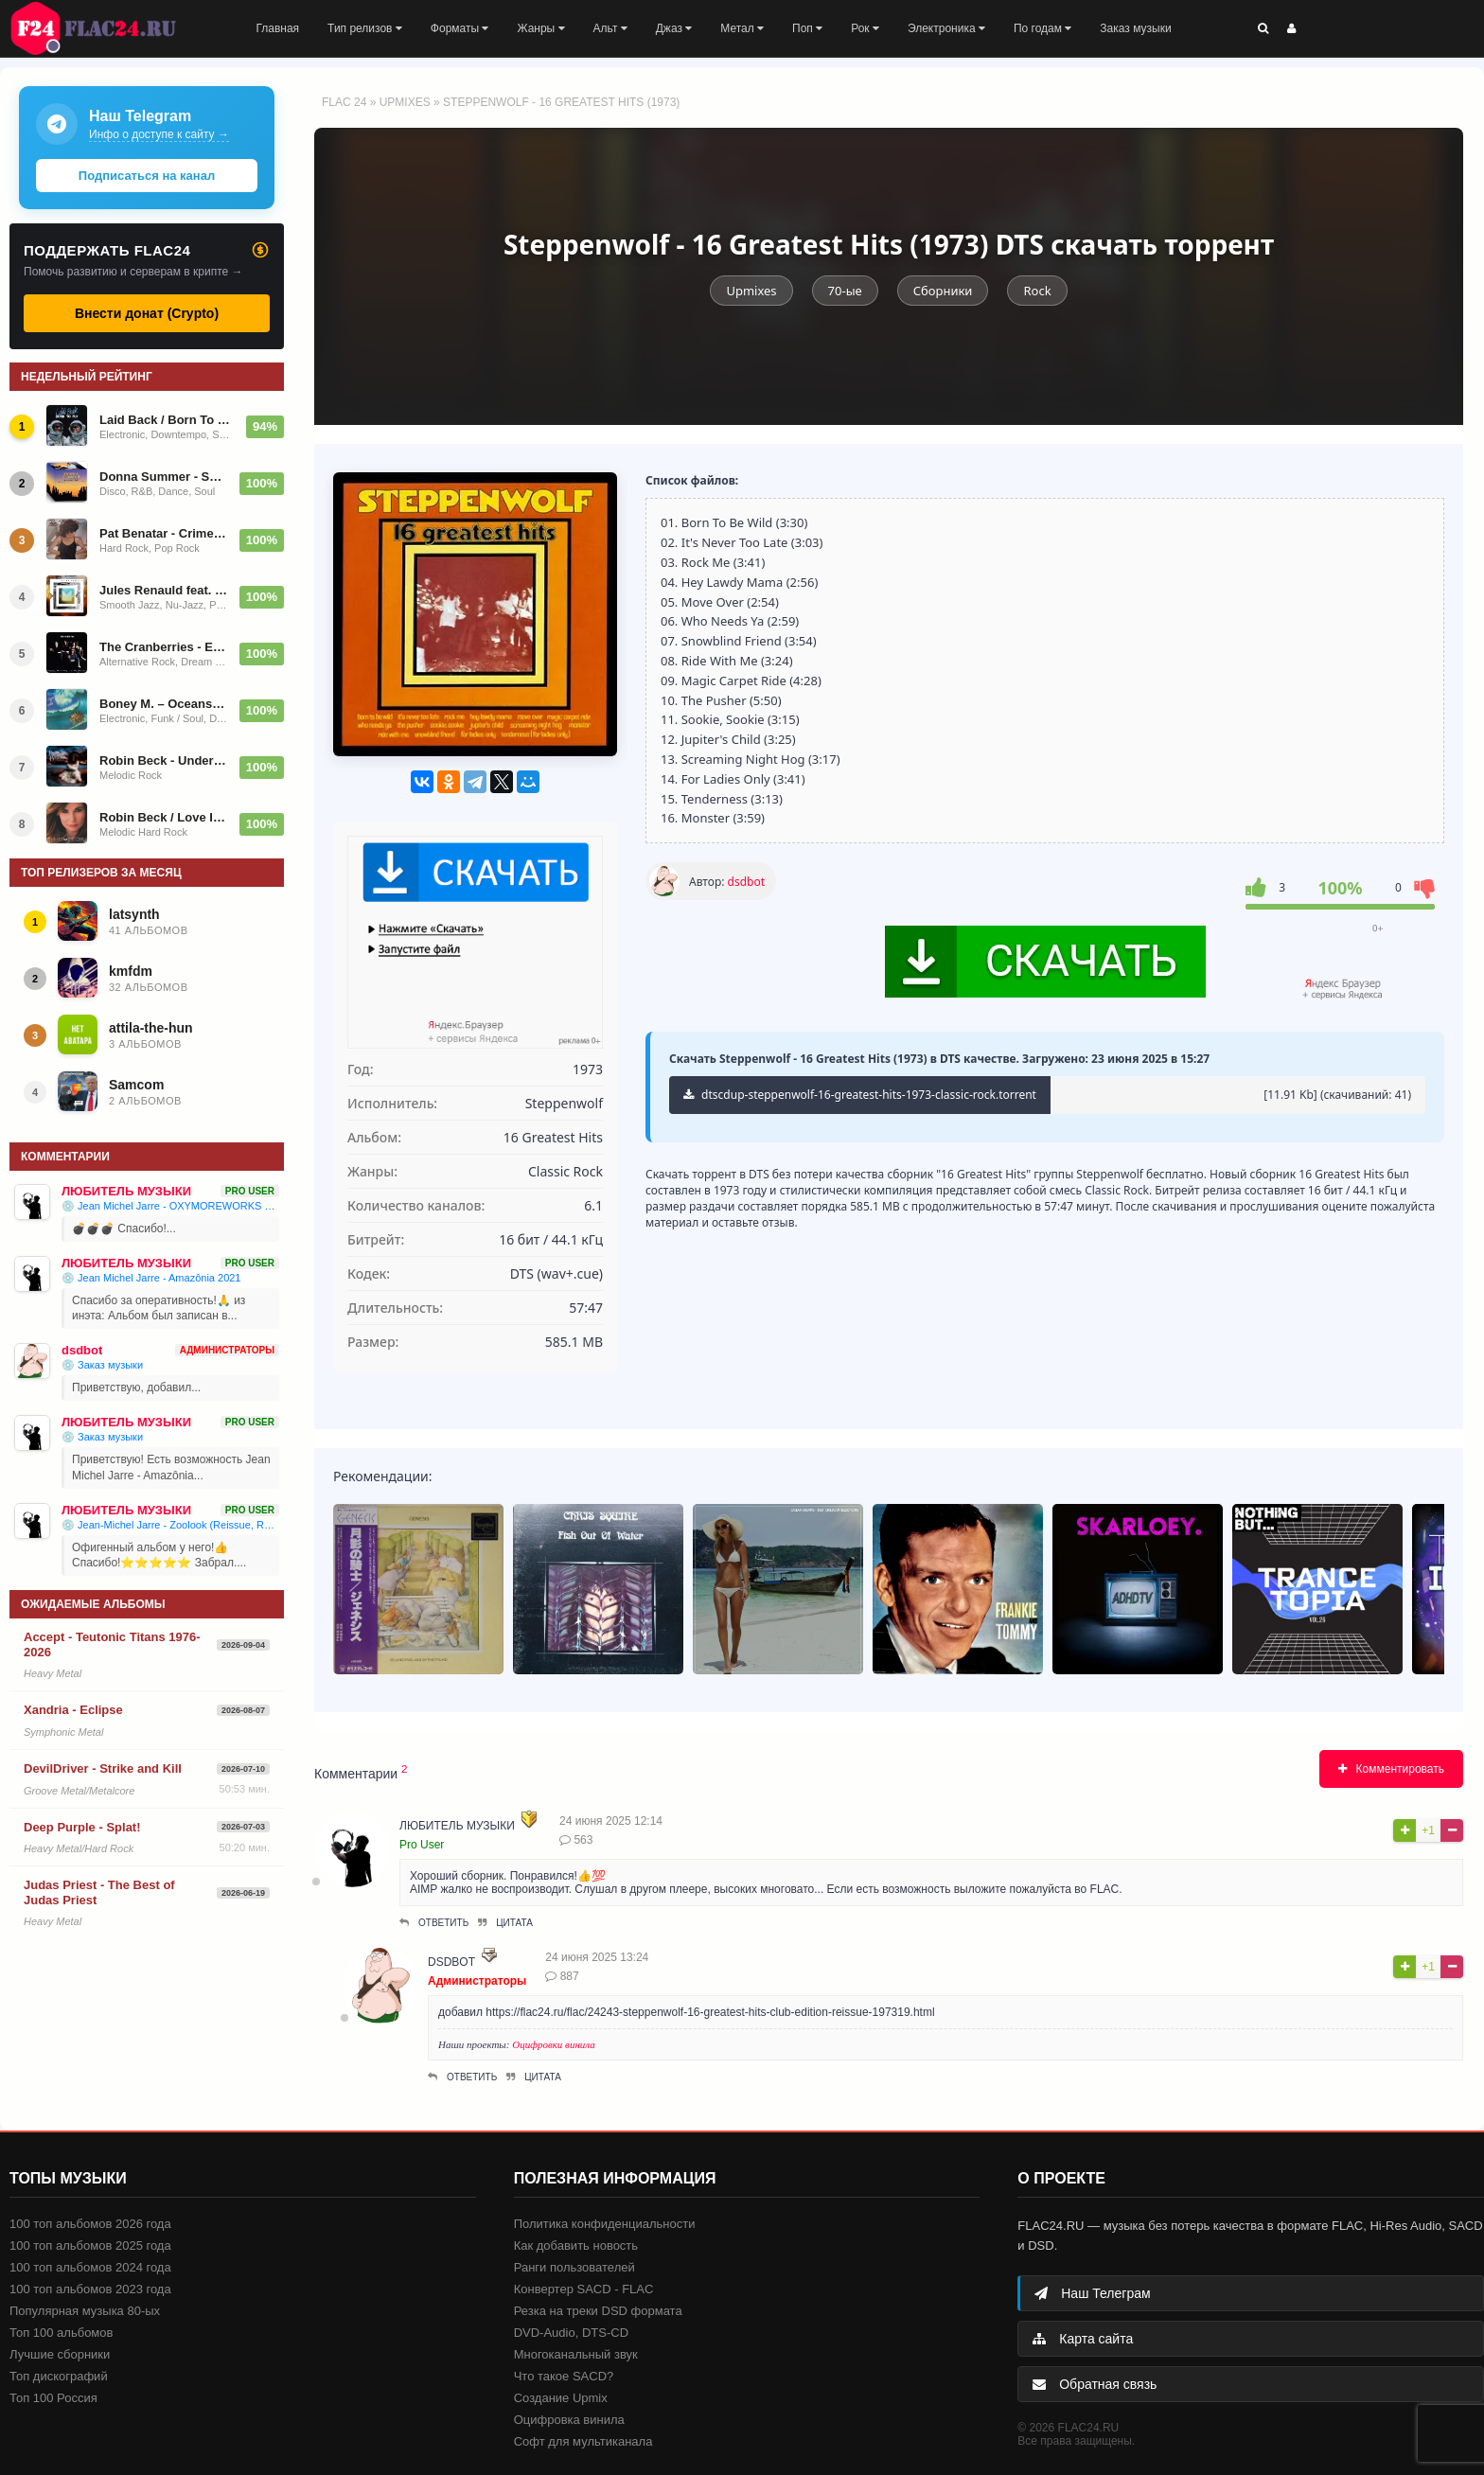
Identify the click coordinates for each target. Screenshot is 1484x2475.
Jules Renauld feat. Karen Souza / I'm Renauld (163, 590)
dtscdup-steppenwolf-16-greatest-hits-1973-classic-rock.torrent (859, 1095)
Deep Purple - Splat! (82, 1827)
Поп (807, 28)
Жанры (540, 28)
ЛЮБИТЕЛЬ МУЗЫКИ (457, 1825)
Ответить (433, 1923)
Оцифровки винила (553, 2044)
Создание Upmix (561, 2398)
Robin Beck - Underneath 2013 (163, 760)
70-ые (845, 290)
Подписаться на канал (147, 175)
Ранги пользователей (574, 2267)
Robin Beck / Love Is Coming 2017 (163, 817)
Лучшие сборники (59, 2354)
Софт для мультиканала (583, 2441)
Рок (865, 28)
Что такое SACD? (564, 2376)
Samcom (136, 1084)
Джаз (674, 28)
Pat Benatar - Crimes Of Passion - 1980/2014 (163, 533)
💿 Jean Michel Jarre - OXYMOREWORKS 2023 (170, 1205)
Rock (1037, 290)
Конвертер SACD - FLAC (584, 2289)
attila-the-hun (151, 1027)
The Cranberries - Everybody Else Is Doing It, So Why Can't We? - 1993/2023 (163, 647)
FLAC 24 (104, 28)
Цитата (505, 1923)
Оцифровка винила (569, 2420)
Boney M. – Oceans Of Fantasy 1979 (163, 704)
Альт (610, 28)
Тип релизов (364, 28)
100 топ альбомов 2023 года (90, 2289)
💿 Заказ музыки (102, 1364)
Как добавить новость (576, 2245)
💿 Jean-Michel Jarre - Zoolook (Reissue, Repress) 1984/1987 (170, 1524)
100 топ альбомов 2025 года (90, 2245)
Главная (277, 28)
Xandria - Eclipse (73, 1710)
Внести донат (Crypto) (147, 313)
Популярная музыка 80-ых (84, 2311)
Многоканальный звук (576, 2354)
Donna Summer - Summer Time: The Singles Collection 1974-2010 (163, 476)
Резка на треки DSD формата (598, 2311)
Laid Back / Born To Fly (167, 420)
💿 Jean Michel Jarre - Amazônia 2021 (151, 1277)
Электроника (946, 28)
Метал (742, 28)
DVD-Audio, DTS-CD (571, 2332)
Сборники (943, 290)
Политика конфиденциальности (605, 2224)
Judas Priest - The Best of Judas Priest (99, 1892)
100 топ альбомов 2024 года (90, 2267)
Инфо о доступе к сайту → (159, 134)
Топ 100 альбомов (61, 2332)
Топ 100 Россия (53, 2398)
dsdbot (746, 882)
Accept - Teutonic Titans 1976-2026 (112, 1644)
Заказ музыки (1135, 28)
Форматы (460, 28)
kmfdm (130, 971)
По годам (1042, 28)
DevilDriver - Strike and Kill (103, 1768)
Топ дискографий (58, 2376)
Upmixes (405, 102)
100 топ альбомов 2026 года (90, 2224)
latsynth (134, 914)
